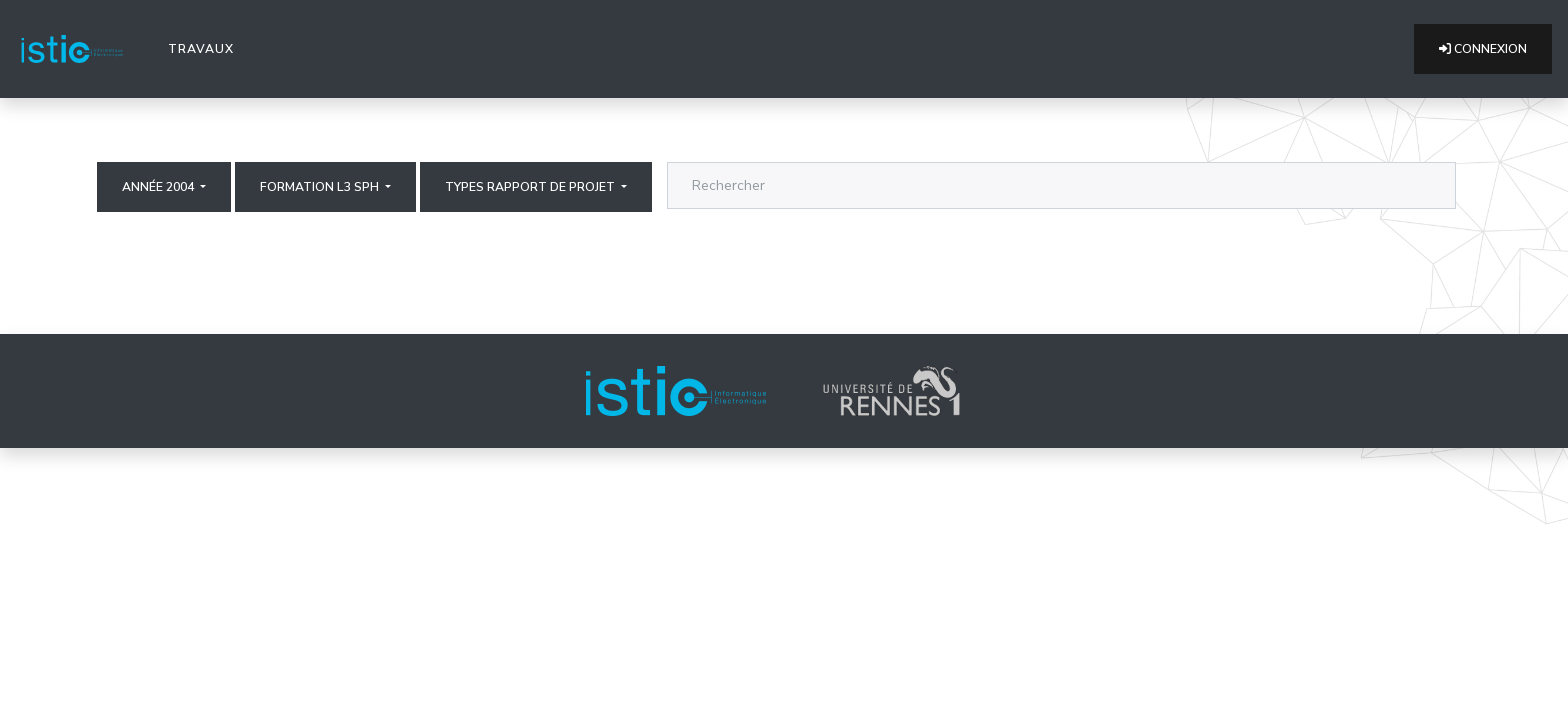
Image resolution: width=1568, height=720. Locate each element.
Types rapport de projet (531, 187)
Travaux (205, 48)
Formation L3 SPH (321, 187)
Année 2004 (159, 187)
